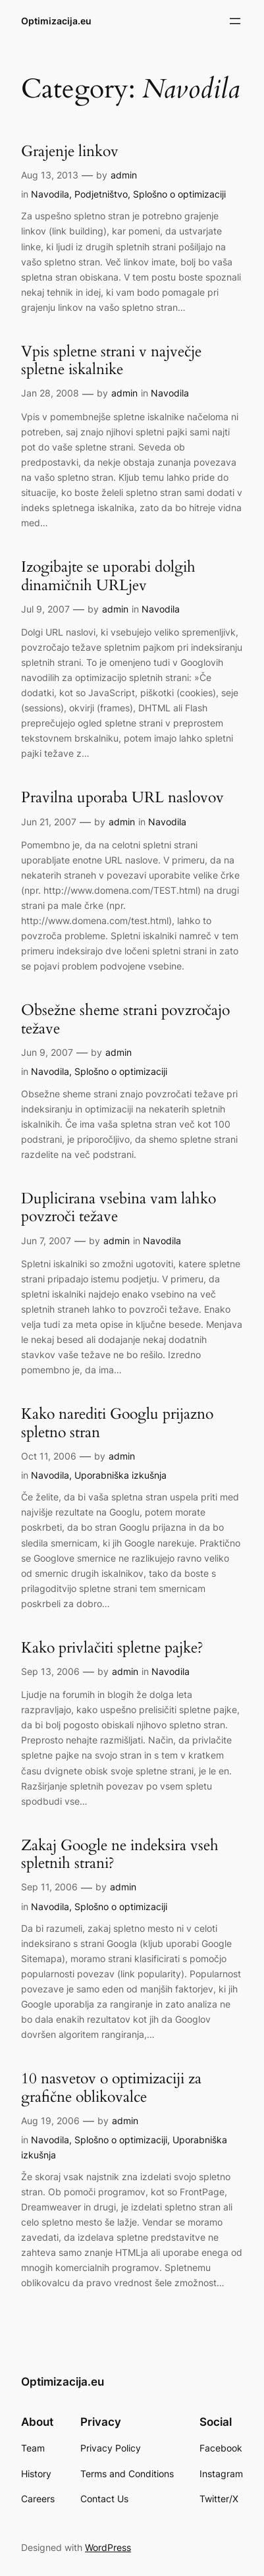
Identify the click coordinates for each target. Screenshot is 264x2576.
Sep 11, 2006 (49, 1886)
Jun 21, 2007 (48, 821)
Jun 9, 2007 (47, 1052)
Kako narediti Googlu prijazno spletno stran (117, 1423)
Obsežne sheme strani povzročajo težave (125, 1019)
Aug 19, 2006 (50, 2120)
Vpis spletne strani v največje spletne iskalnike (111, 361)
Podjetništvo (101, 194)
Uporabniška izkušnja (120, 1475)
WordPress (108, 2547)
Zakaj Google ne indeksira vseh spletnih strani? (120, 1854)
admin (124, 174)
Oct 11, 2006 (48, 1456)
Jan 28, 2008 (50, 392)
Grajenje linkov (70, 151)
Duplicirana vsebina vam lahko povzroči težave (118, 1208)
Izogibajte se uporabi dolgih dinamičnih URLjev (108, 576)
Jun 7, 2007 (46, 1240)
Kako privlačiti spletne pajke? (112, 1648)
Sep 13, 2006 (50, 1671)
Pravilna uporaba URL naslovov (122, 797)
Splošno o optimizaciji (179, 194)
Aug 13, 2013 (49, 174)
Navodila (50, 194)
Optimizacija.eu (56, 20)
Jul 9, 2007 (45, 609)
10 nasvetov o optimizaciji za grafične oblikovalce (111, 2087)
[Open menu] (235, 21)
